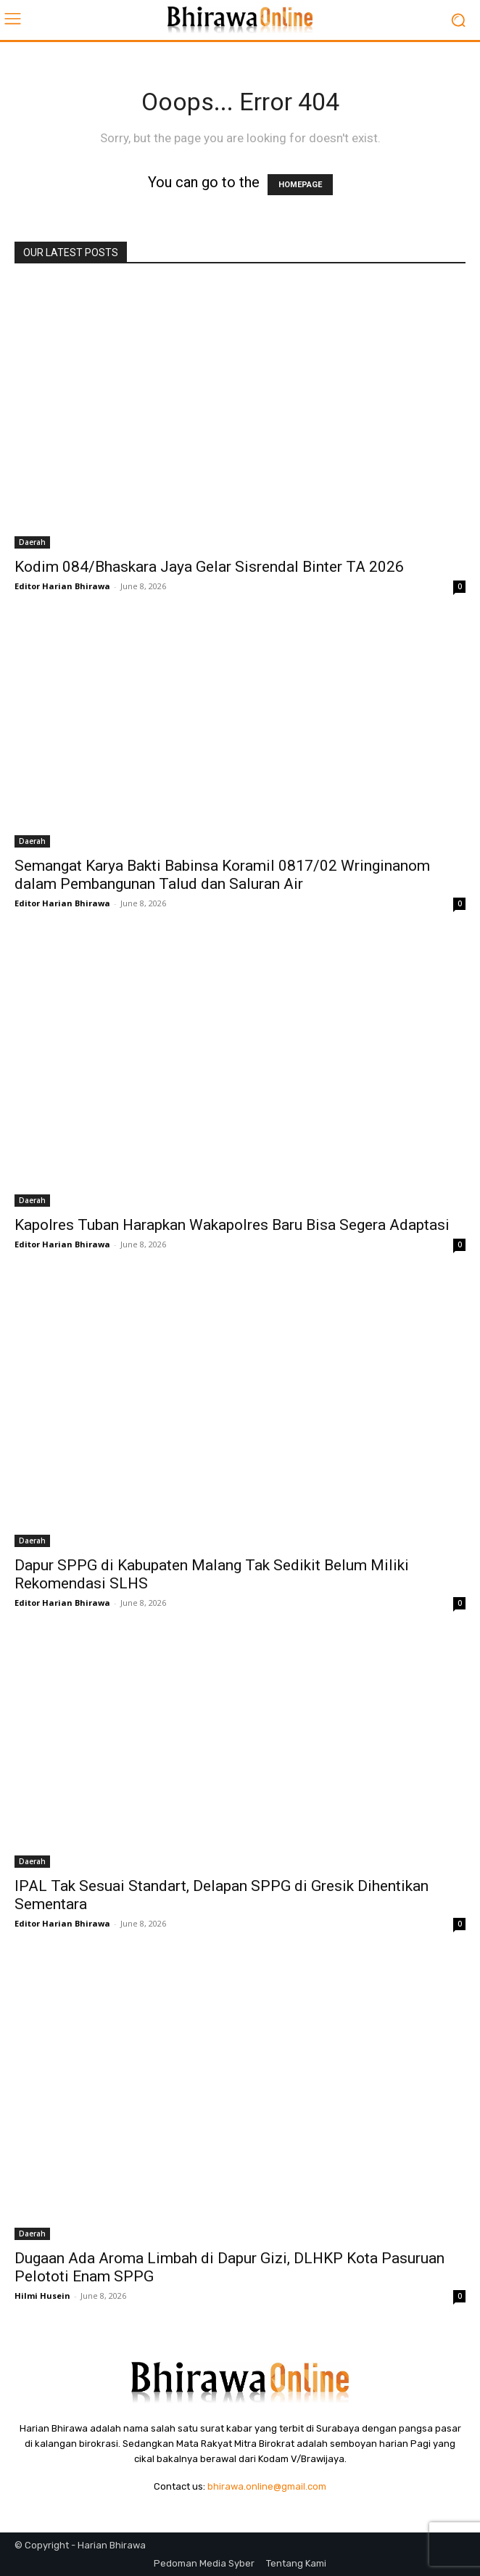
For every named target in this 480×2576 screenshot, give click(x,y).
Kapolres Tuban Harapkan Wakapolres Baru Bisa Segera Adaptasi (232, 1225)
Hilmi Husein (42, 2295)
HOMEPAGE (300, 184)
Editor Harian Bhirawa (62, 586)
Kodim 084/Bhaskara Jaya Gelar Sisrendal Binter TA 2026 (209, 566)
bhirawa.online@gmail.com (266, 2486)
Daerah (32, 542)
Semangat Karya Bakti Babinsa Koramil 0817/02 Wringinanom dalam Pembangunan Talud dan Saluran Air (222, 875)
